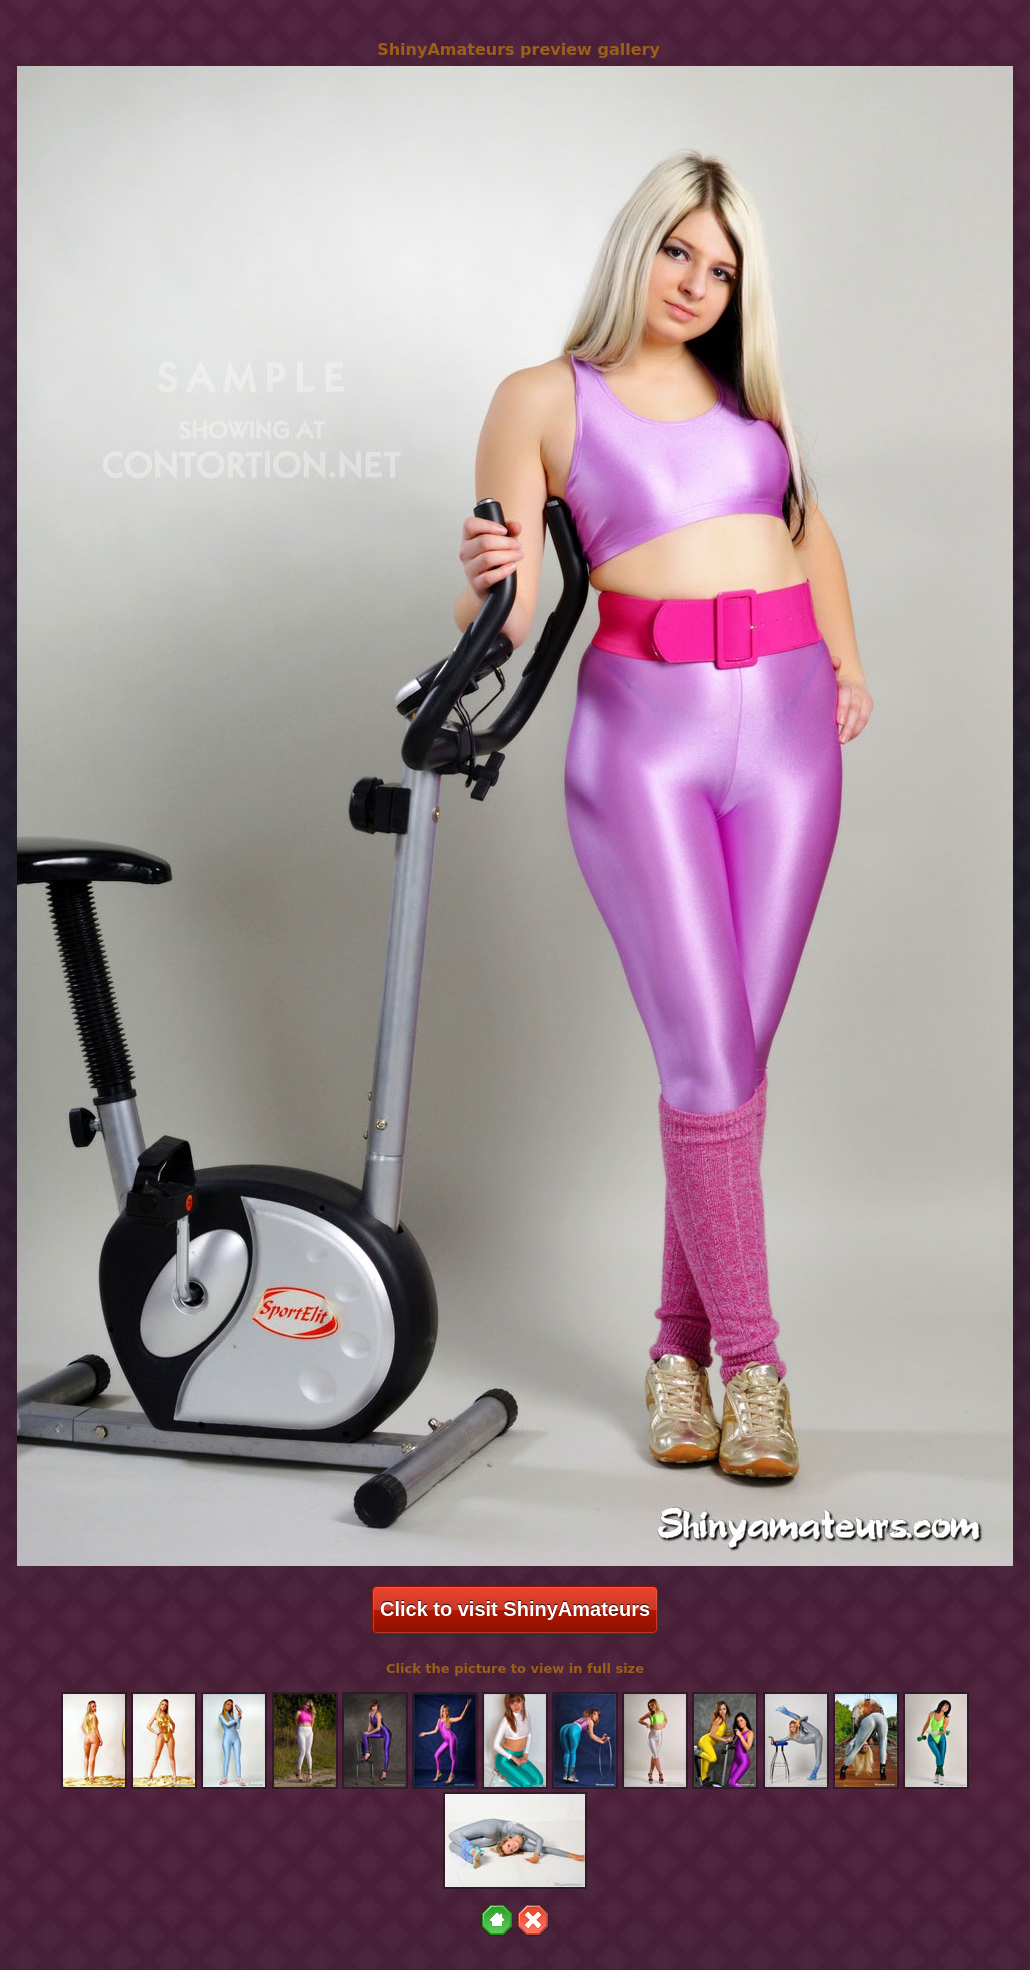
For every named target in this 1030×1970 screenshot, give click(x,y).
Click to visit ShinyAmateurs (515, 1609)
